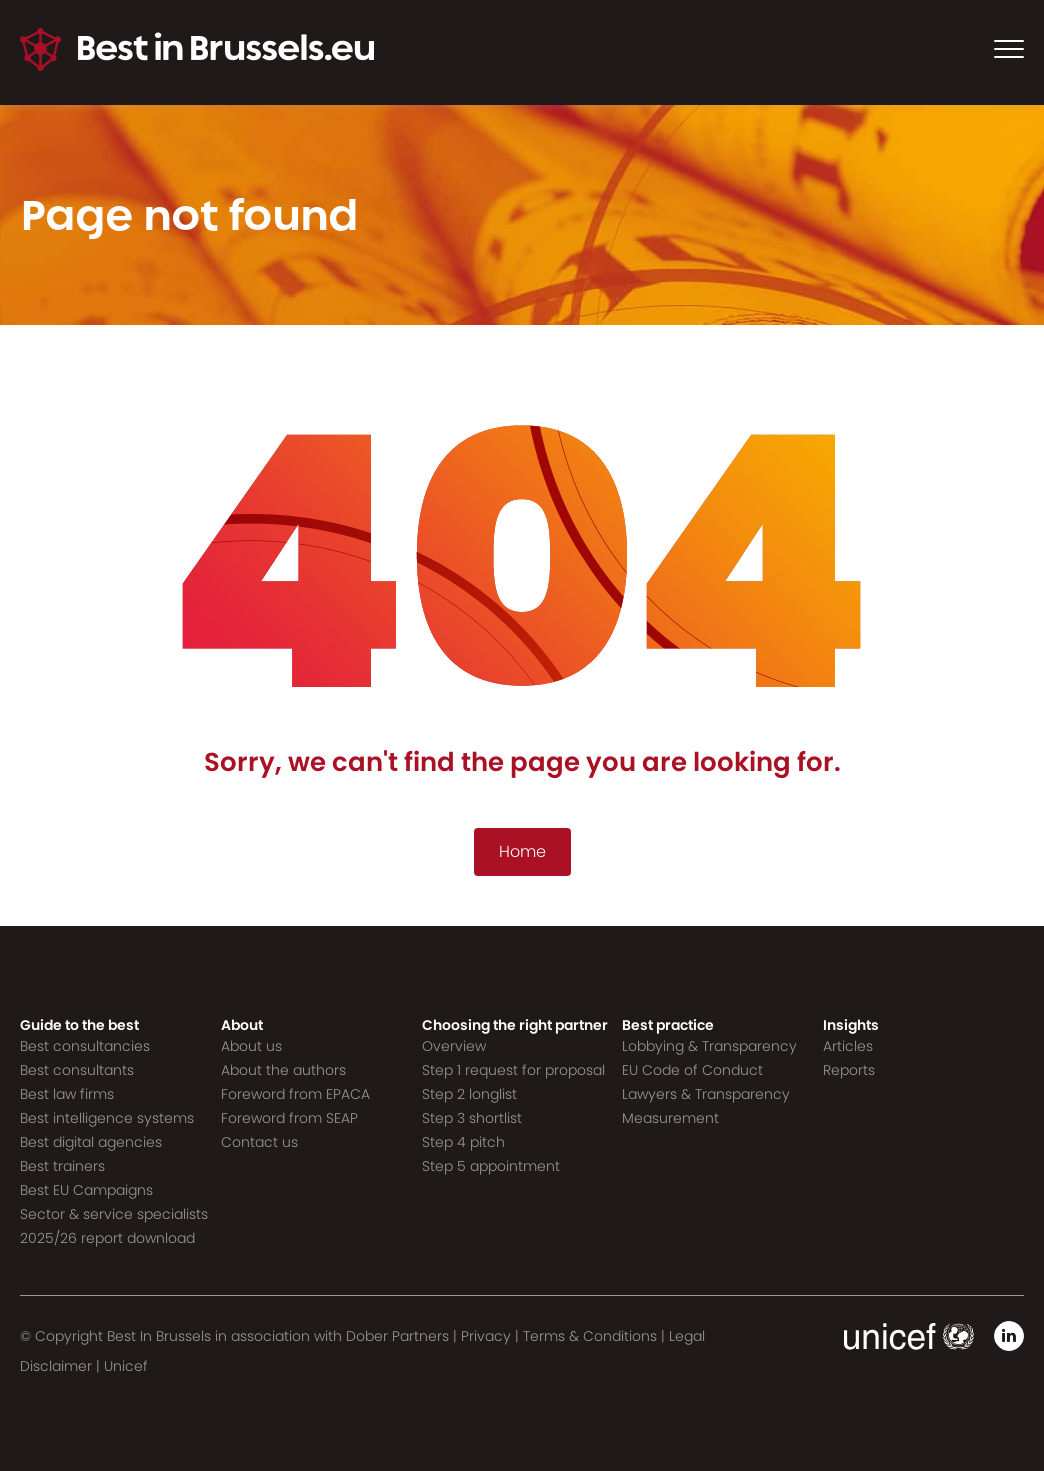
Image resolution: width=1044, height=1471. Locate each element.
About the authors (283, 1070)
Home (522, 851)
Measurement (670, 1118)
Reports (849, 1070)
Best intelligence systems (107, 1118)
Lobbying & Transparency (709, 1046)
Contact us (259, 1142)
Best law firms (67, 1094)
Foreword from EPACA (295, 1094)
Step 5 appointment (491, 1166)
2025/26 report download (107, 1238)
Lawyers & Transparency (706, 1094)
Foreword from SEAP (289, 1118)
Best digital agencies (91, 1142)
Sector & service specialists (114, 1214)
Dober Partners (397, 1336)
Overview (454, 1046)
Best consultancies (85, 1046)
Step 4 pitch (463, 1142)
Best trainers (62, 1166)
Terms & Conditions (590, 1336)
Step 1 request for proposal (513, 1070)
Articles (848, 1046)
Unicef (126, 1366)
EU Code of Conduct (692, 1070)
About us (251, 1046)
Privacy (486, 1336)
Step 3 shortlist (472, 1118)
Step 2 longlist (469, 1094)
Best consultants (77, 1070)
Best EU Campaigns (86, 1190)
